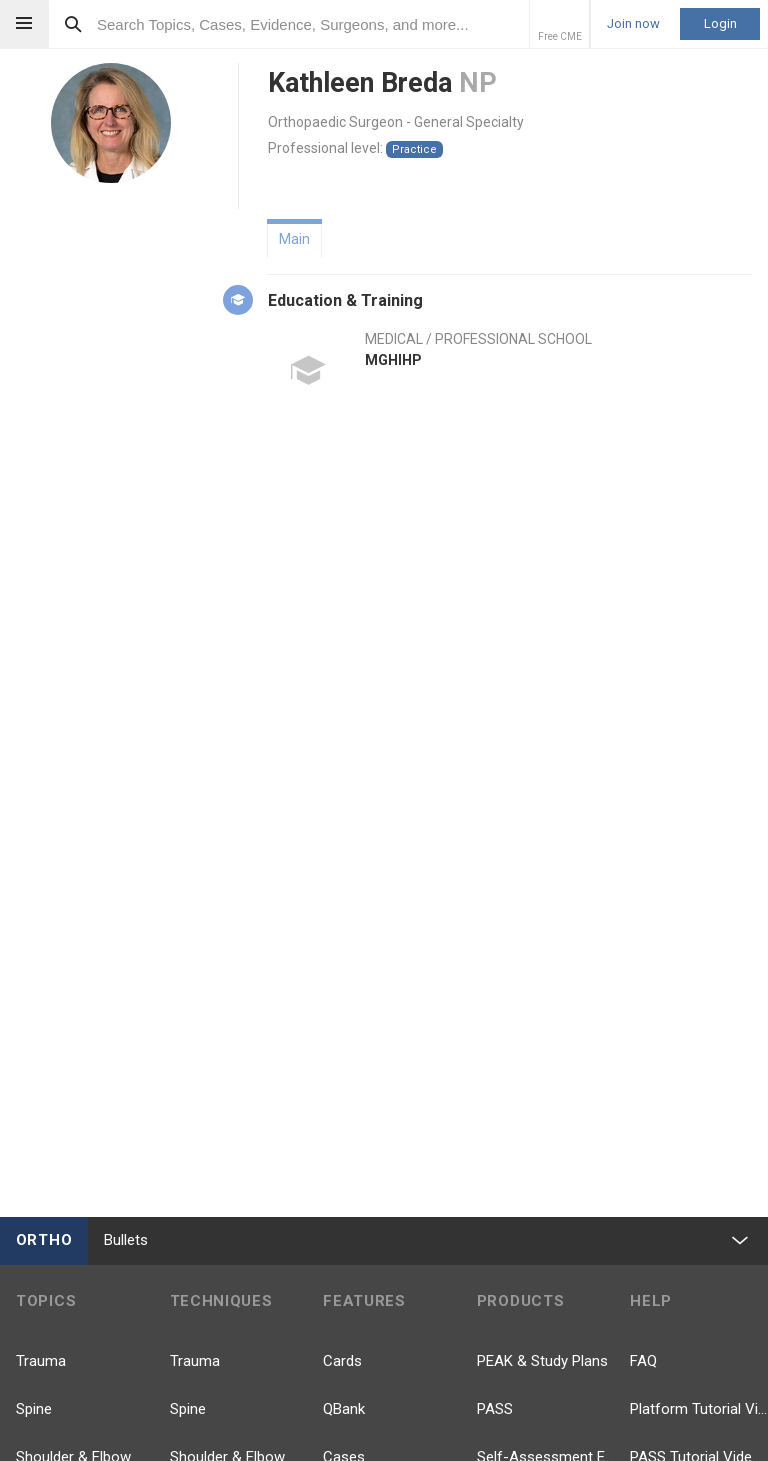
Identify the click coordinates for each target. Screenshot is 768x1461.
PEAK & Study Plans (542, 1361)
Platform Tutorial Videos (699, 1409)
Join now (633, 24)
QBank (344, 1409)
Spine (34, 1409)
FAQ (643, 1361)
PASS (495, 1409)
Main (294, 239)
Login (720, 23)
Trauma (41, 1361)
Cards (342, 1361)
